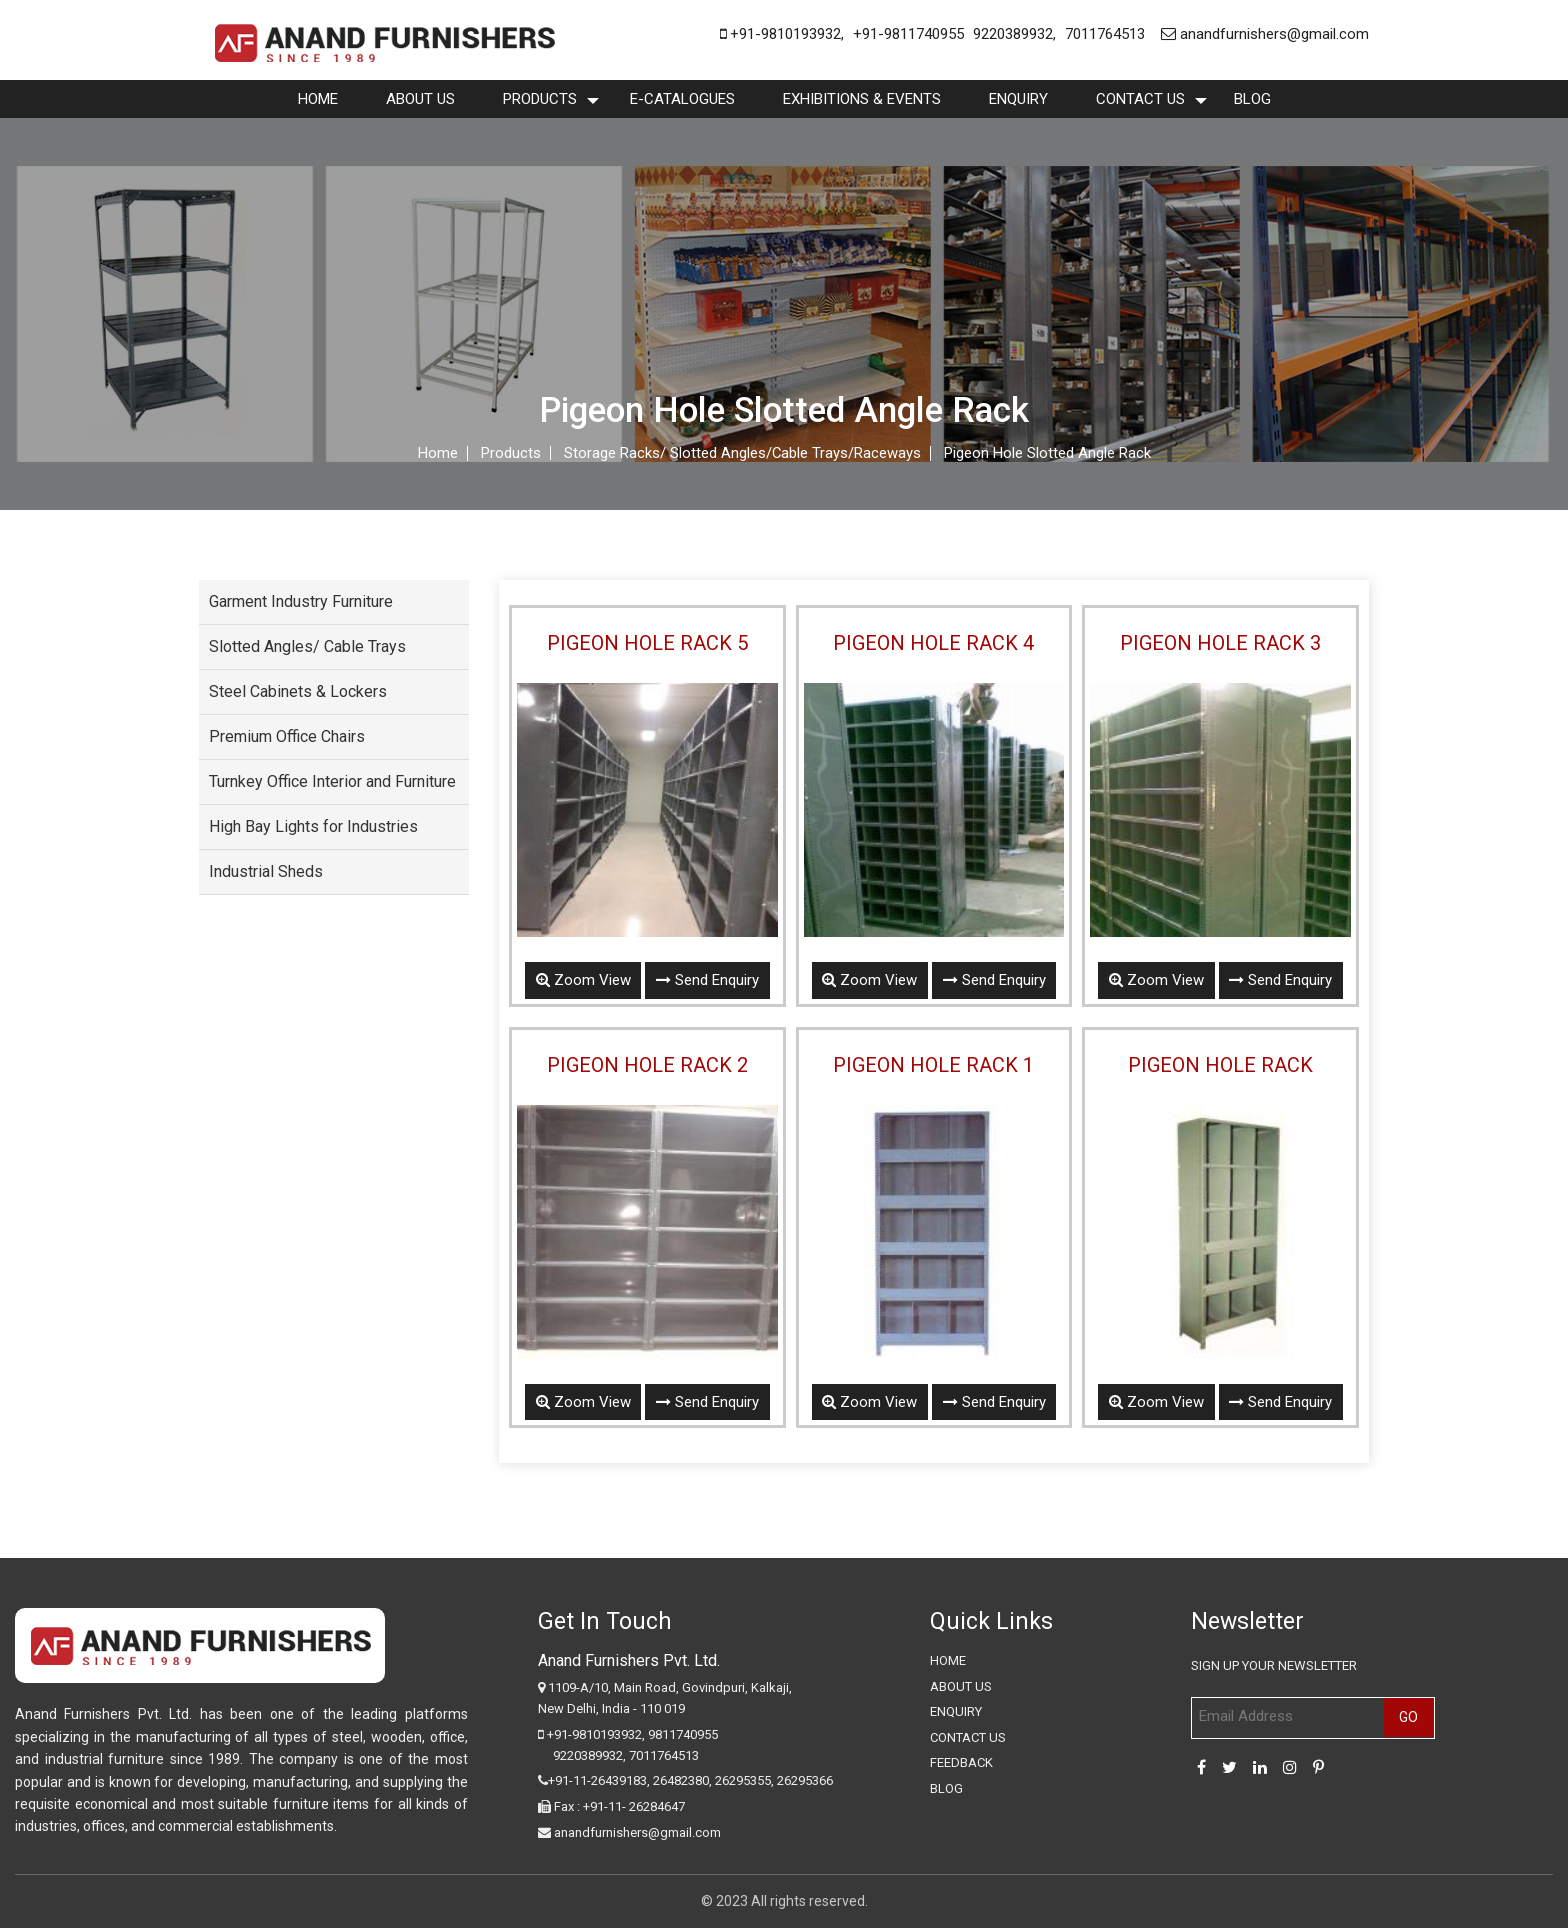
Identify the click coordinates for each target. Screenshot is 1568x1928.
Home (318, 99)
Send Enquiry (707, 980)
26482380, (682, 1781)
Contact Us (1140, 99)
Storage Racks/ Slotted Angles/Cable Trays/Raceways (742, 453)
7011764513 (1105, 34)
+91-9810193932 (780, 34)
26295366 (805, 1781)
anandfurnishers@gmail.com (1265, 34)
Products (540, 99)
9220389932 (1013, 34)
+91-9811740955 (908, 34)
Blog (1252, 99)
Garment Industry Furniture (301, 601)
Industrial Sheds (266, 871)
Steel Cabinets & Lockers (298, 691)
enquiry (1018, 99)
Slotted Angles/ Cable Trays (307, 646)
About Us (420, 99)
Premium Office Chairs (287, 736)
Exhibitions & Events (862, 99)
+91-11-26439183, (599, 1781)
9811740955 (683, 1734)
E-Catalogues (682, 99)
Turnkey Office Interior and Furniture (332, 781)
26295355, (746, 1781)
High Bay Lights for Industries (313, 826)
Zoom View (582, 980)
